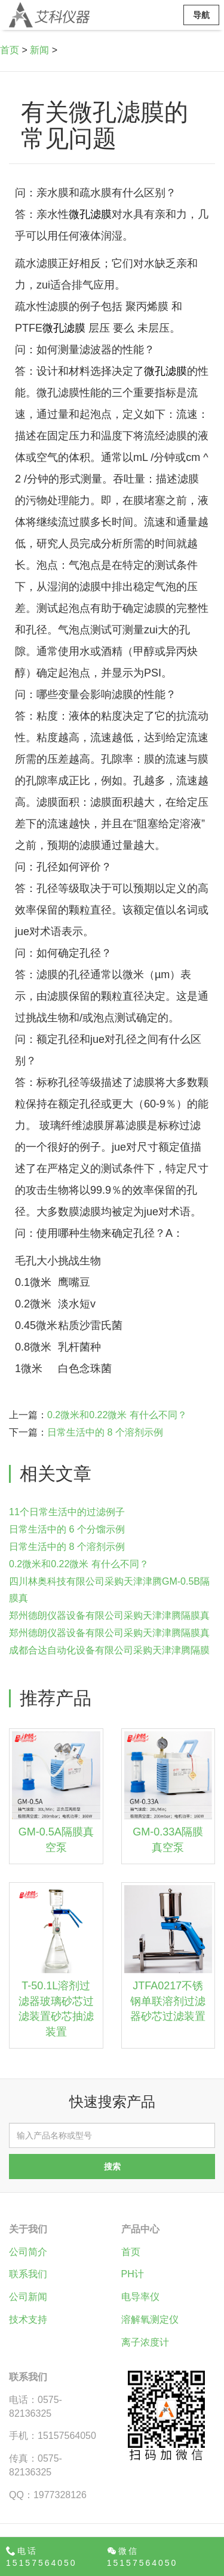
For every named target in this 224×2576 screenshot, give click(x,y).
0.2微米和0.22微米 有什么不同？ (117, 1415)
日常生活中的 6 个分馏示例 (67, 1529)
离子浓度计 (145, 2342)
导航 (201, 15)
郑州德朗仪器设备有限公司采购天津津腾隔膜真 (109, 1615)
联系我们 (28, 2274)
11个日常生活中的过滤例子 (67, 1512)
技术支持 (28, 2319)
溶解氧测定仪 (150, 2319)
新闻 (39, 50)
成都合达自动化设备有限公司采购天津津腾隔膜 (109, 1650)
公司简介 (28, 2252)
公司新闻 (28, 2297)
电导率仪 (140, 2297)
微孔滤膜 (90, 214)
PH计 (132, 2274)
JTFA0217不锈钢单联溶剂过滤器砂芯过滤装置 (167, 2001)
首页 (9, 50)
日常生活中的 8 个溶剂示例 (105, 1432)
